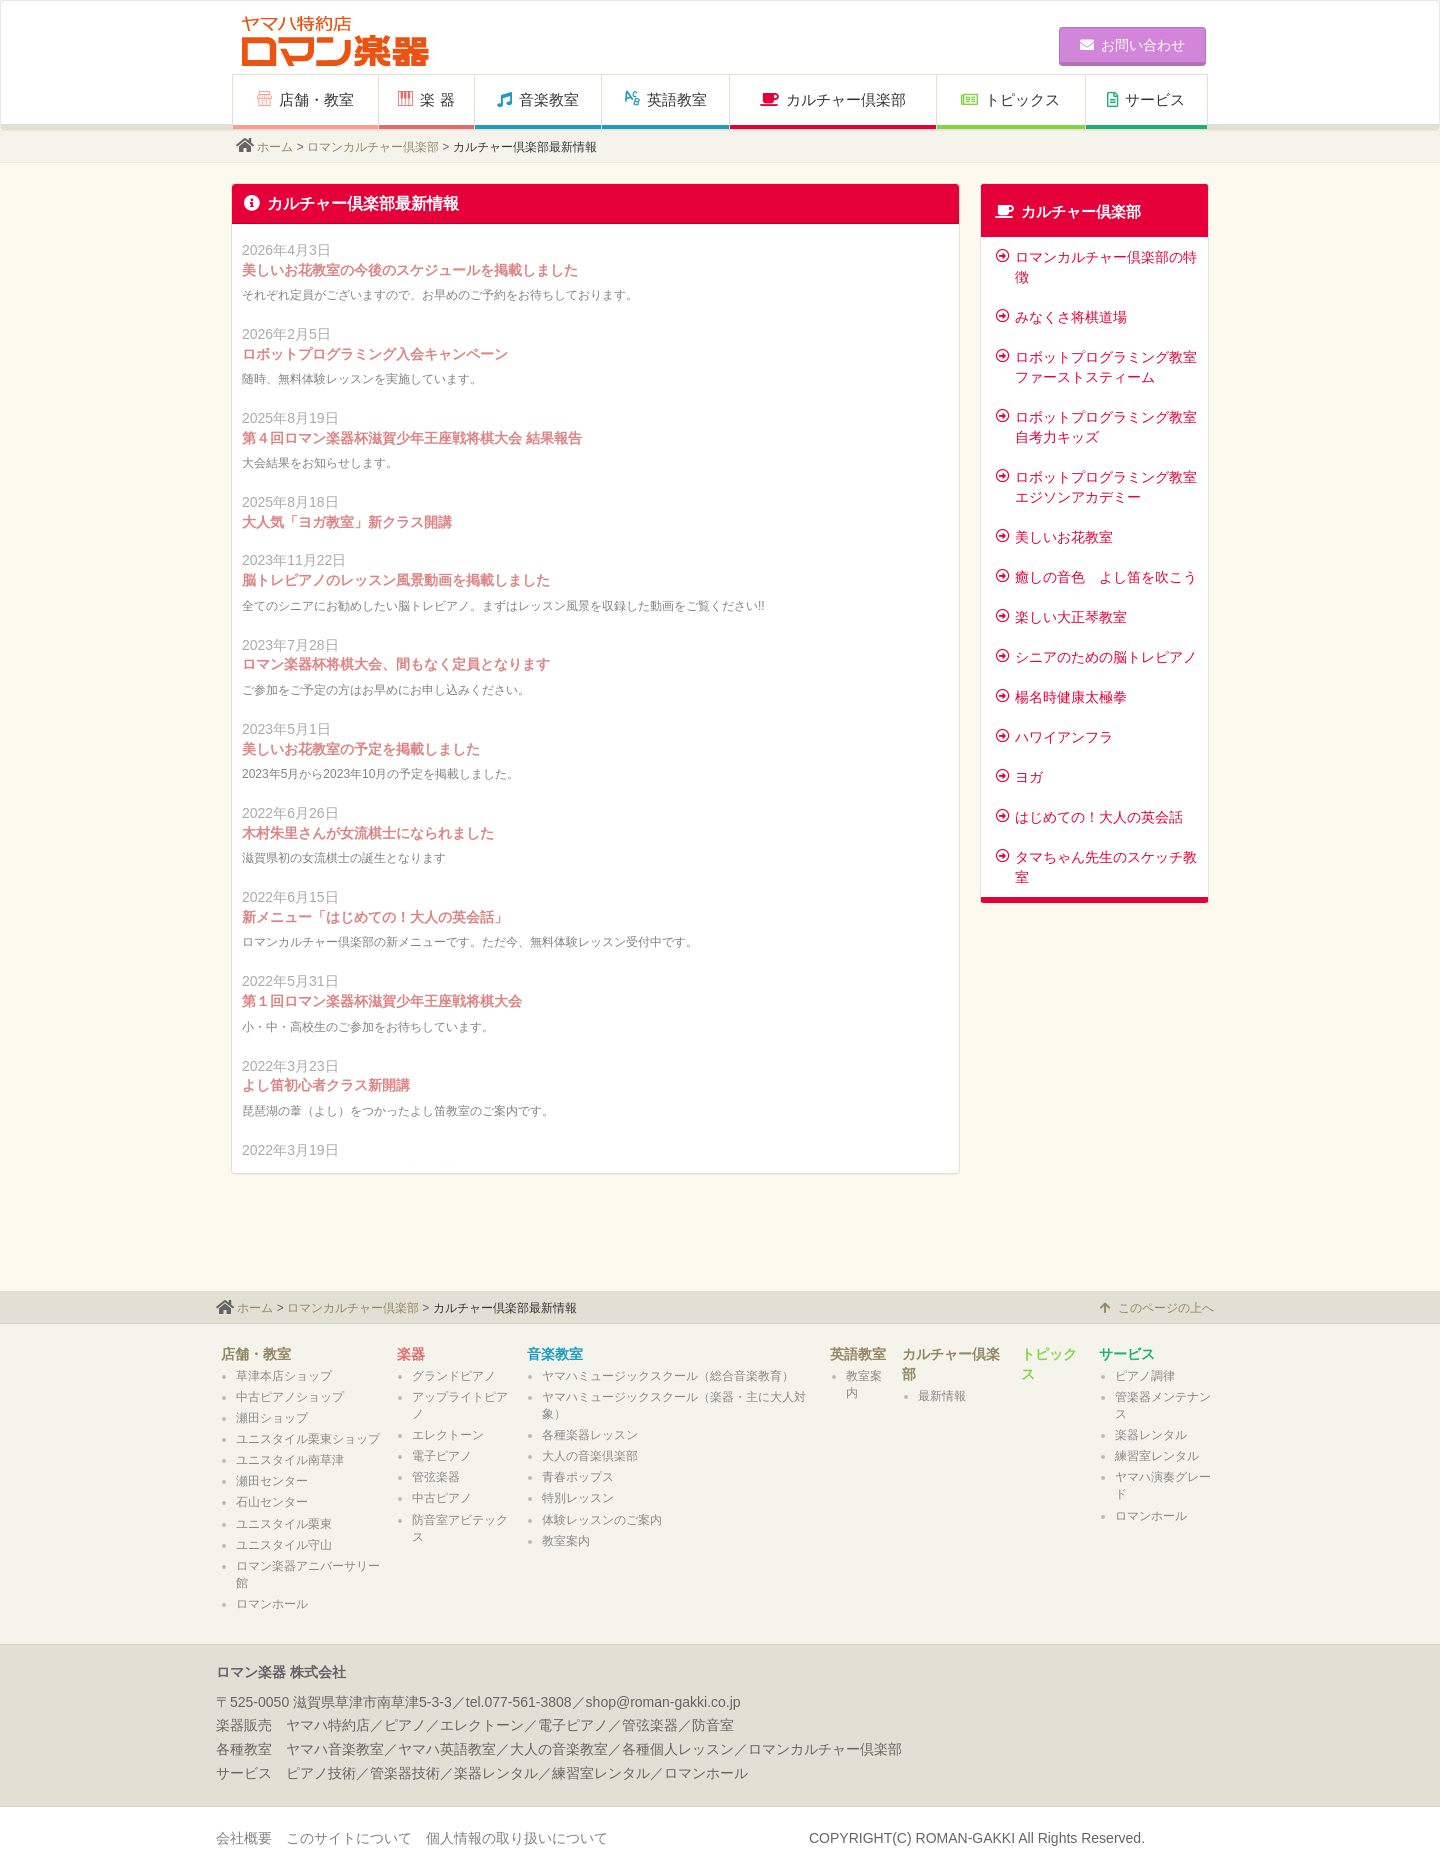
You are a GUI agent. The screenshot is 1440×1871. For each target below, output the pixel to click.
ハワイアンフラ (1054, 737)
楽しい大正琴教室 (1061, 617)
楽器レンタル (1151, 1435)
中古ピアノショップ (290, 1397)
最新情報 (942, 1396)
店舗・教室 (305, 99)
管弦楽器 (436, 1477)
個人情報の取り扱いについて (517, 1838)
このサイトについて (349, 1838)
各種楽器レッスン (590, 1435)
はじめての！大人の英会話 (1089, 817)
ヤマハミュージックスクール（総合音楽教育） (668, 1376)
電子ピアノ (442, 1456)
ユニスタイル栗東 (284, 1524)
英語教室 (666, 99)
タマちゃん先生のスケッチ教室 (1096, 867)
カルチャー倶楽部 (833, 99)
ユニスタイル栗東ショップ (308, 1439)
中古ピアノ (442, 1498)
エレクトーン (448, 1435)
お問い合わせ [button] (1132, 45)
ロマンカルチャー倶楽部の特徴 (1096, 267)
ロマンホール (272, 1604)
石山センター (272, 1502)
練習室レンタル (1157, 1456)
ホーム (275, 147)
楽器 (411, 1354)
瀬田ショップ (272, 1418)
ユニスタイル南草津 (290, 1460)
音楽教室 (538, 99)
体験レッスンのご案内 (602, 1520)
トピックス (1010, 99)
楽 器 (426, 99)
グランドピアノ (454, 1376)
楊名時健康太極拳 (1061, 697)
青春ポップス (578, 1477)
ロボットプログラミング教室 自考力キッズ (1096, 427)
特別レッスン (578, 1498)
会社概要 (244, 1838)
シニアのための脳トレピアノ (1096, 657)
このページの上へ (1157, 1308)
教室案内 (566, 1541)
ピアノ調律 (1145, 1376)
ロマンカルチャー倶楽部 (373, 147)
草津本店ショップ (284, 1376)
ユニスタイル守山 (284, 1545)
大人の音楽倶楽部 (590, 1456)
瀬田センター (272, 1481)
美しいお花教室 (1054, 537)
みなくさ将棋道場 (1061, 317)
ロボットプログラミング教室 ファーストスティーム (1096, 367)
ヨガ (1019, 777)
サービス (1146, 99)
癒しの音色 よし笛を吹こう (1096, 577)
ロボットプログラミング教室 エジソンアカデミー (1096, 487)
